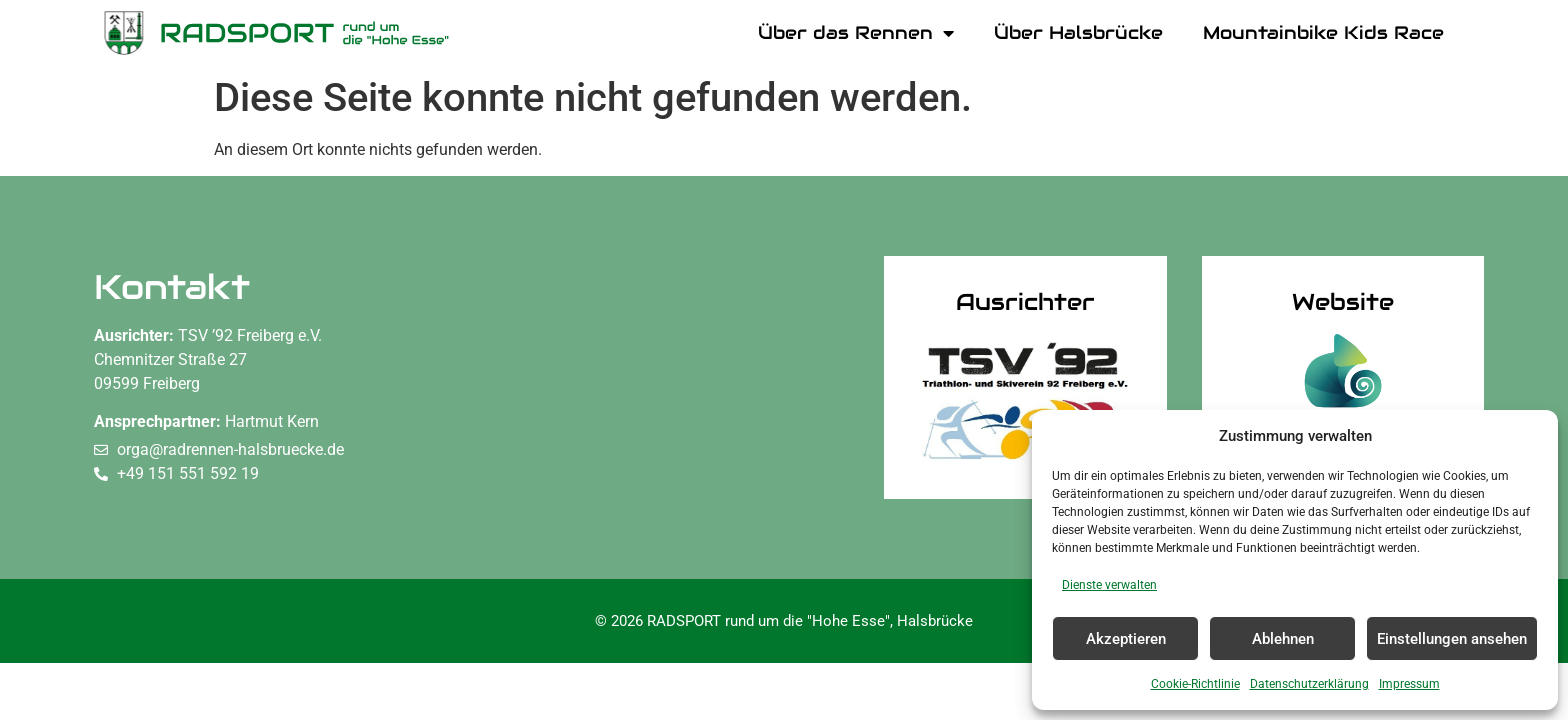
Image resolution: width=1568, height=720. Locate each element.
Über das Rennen (856, 33)
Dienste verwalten (1109, 585)
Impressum (1409, 684)
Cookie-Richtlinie (1195, 684)
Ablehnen (1283, 639)
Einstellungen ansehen (1452, 639)
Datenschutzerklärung (1309, 684)
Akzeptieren (1126, 639)
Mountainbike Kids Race (1323, 32)
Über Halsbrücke (1078, 32)
